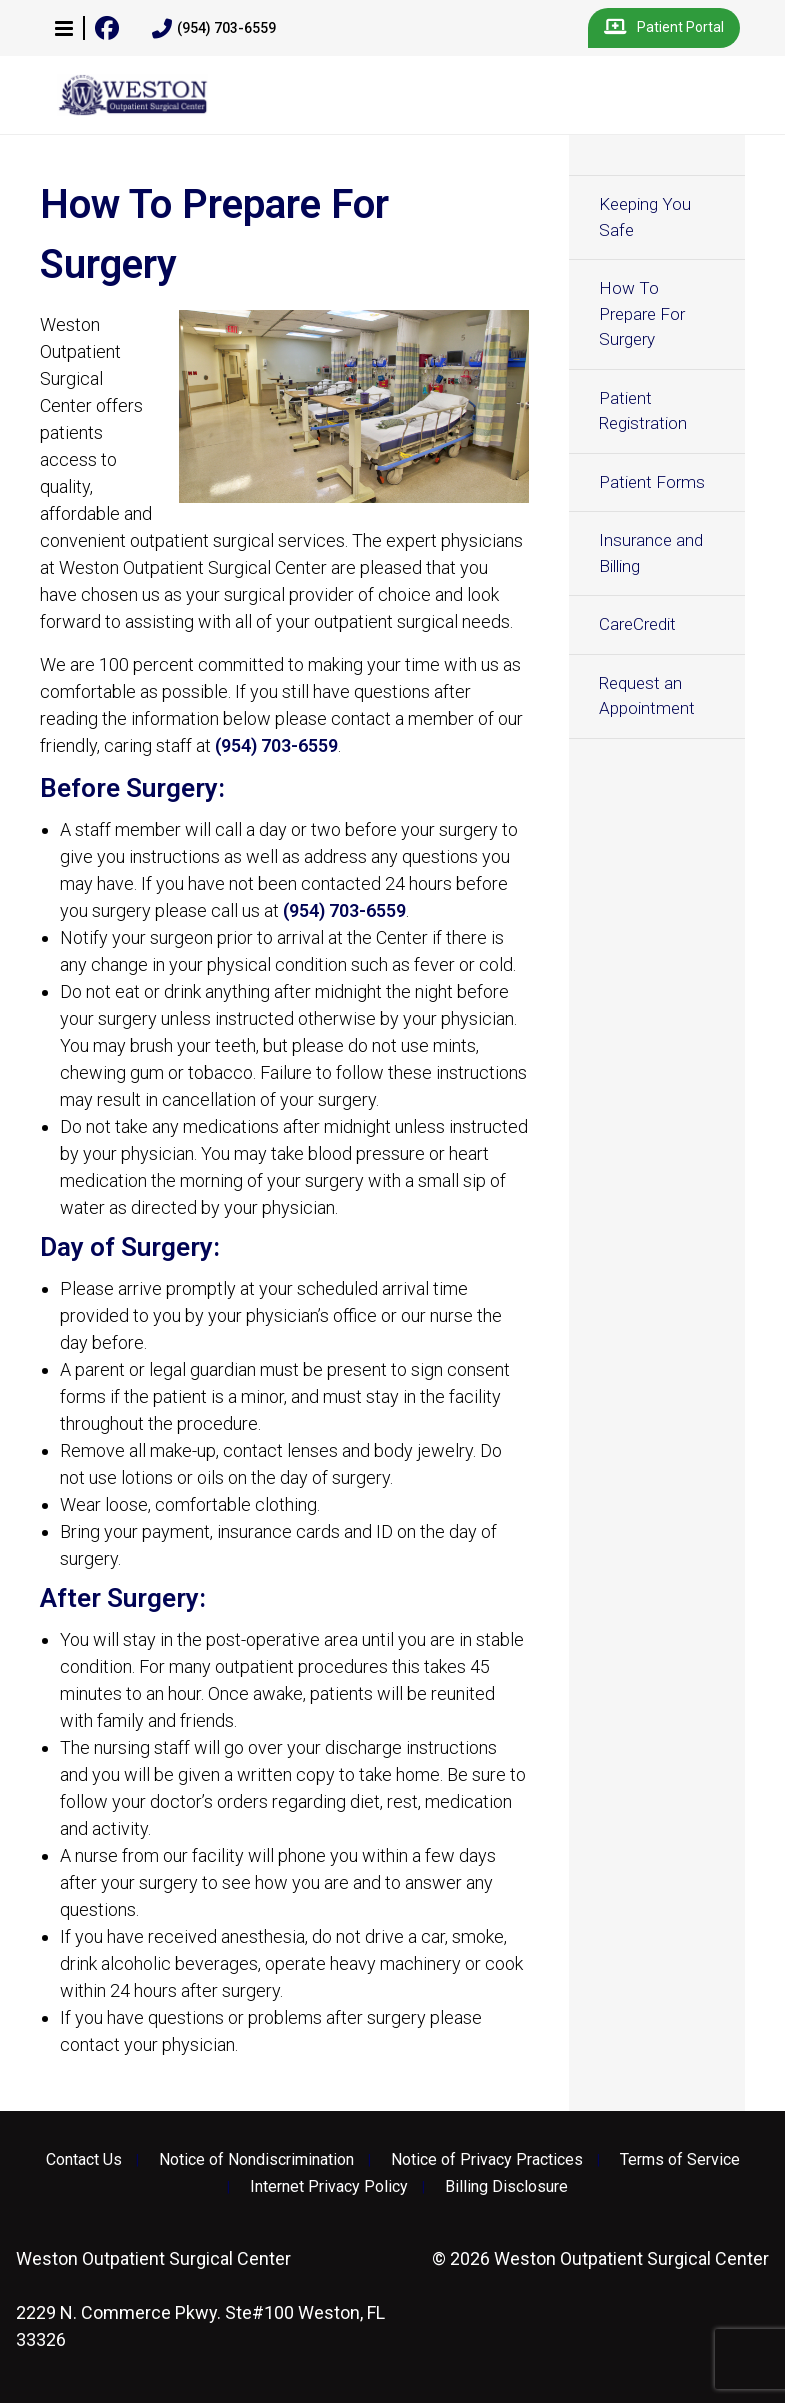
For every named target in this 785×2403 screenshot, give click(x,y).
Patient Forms (652, 482)
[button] (64, 28)
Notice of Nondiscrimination (256, 2160)
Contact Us (84, 2160)
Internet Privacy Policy (329, 2187)
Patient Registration (643, 411)
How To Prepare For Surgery (642, 313)
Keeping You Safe (645, 217)
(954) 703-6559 (214, 29)
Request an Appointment (647, 696)
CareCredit (637, 624)
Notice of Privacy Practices (487, 2160)
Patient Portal (664, 28)
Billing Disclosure (506, 2187)
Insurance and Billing (651, 553)
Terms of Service (680, 2160)
